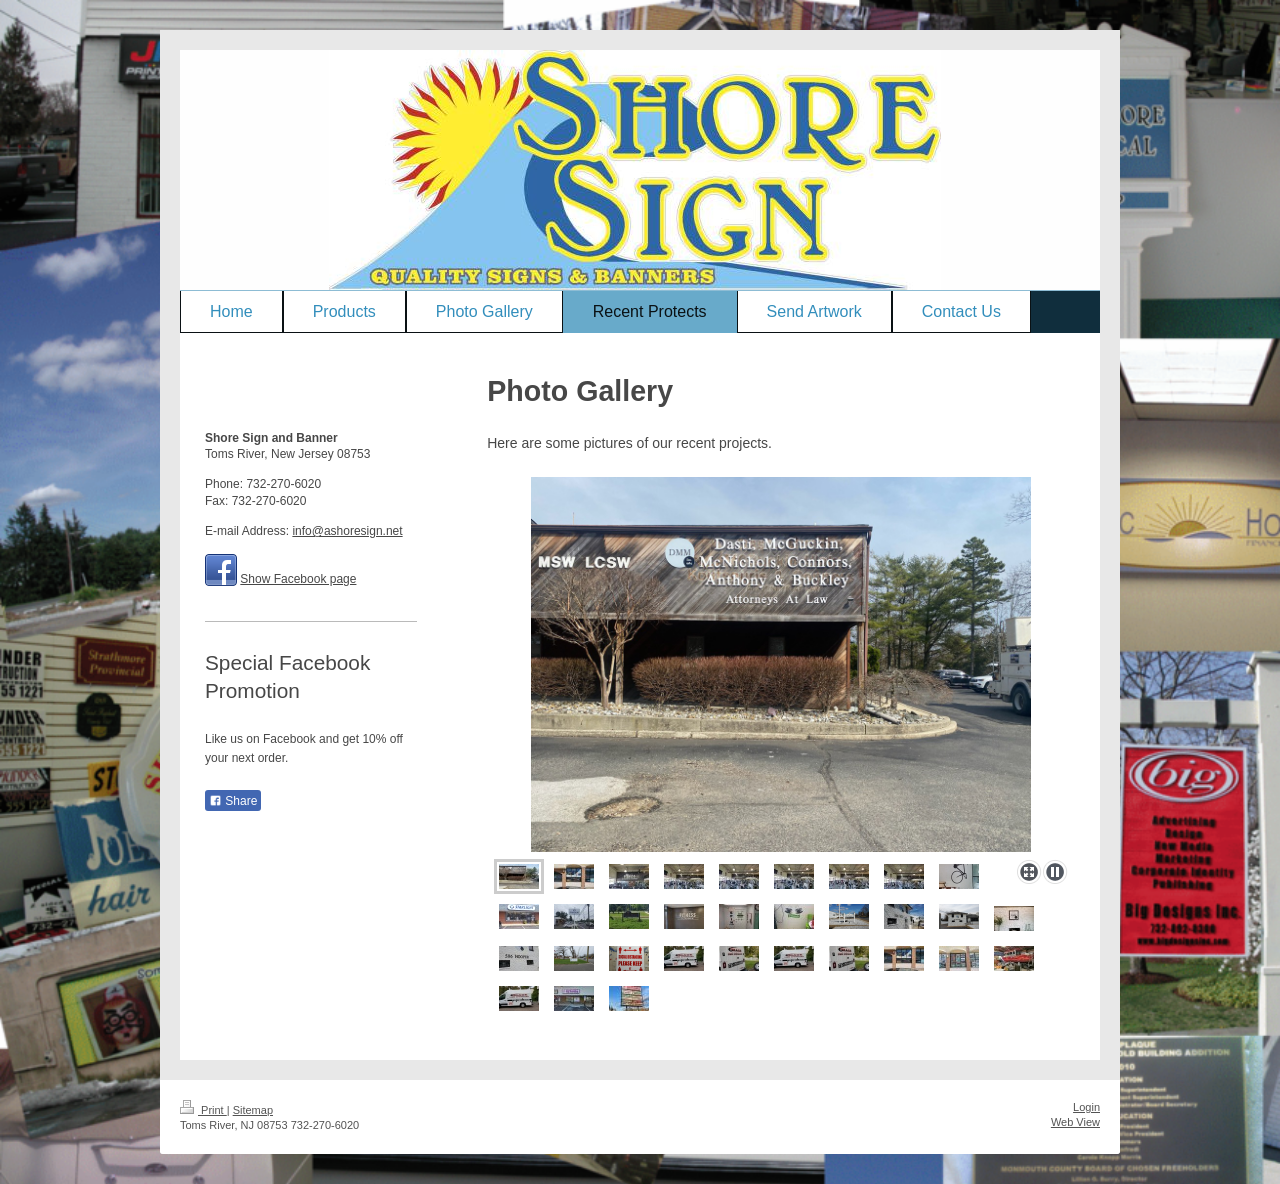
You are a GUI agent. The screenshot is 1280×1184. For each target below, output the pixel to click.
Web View (1075, 1122)
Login (1086, 1107)
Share (233, 801)
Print (203, 1110)
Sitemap (253, 1110)
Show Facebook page (298, 579)
